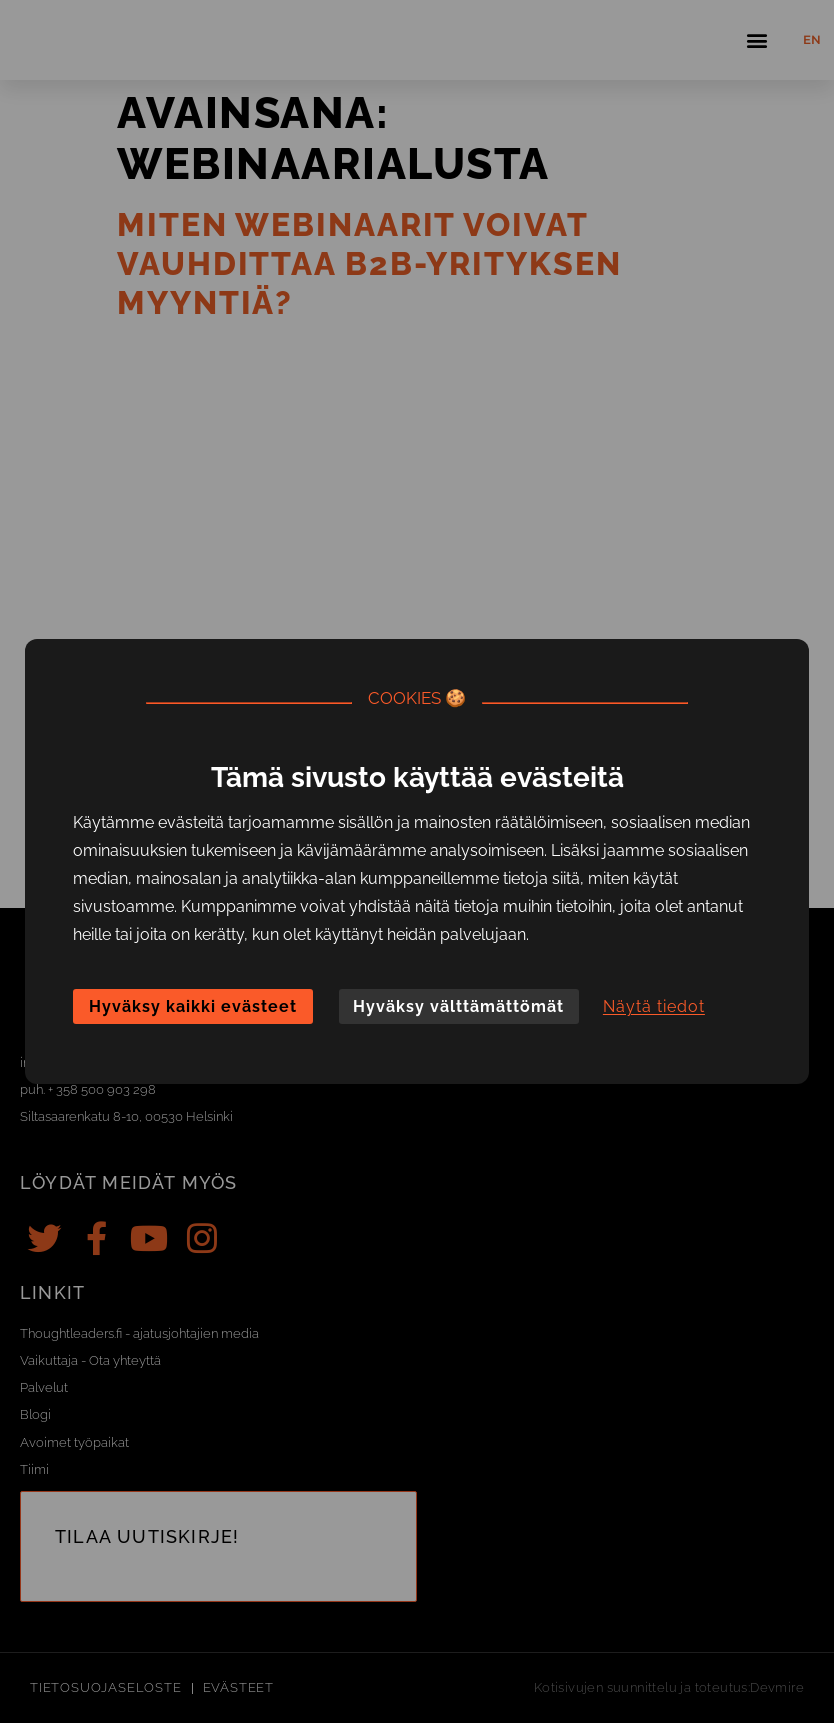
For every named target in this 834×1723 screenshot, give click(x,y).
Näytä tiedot (654, 1006)
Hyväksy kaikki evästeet (193, 1006)
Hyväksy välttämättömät (458, 1006)
